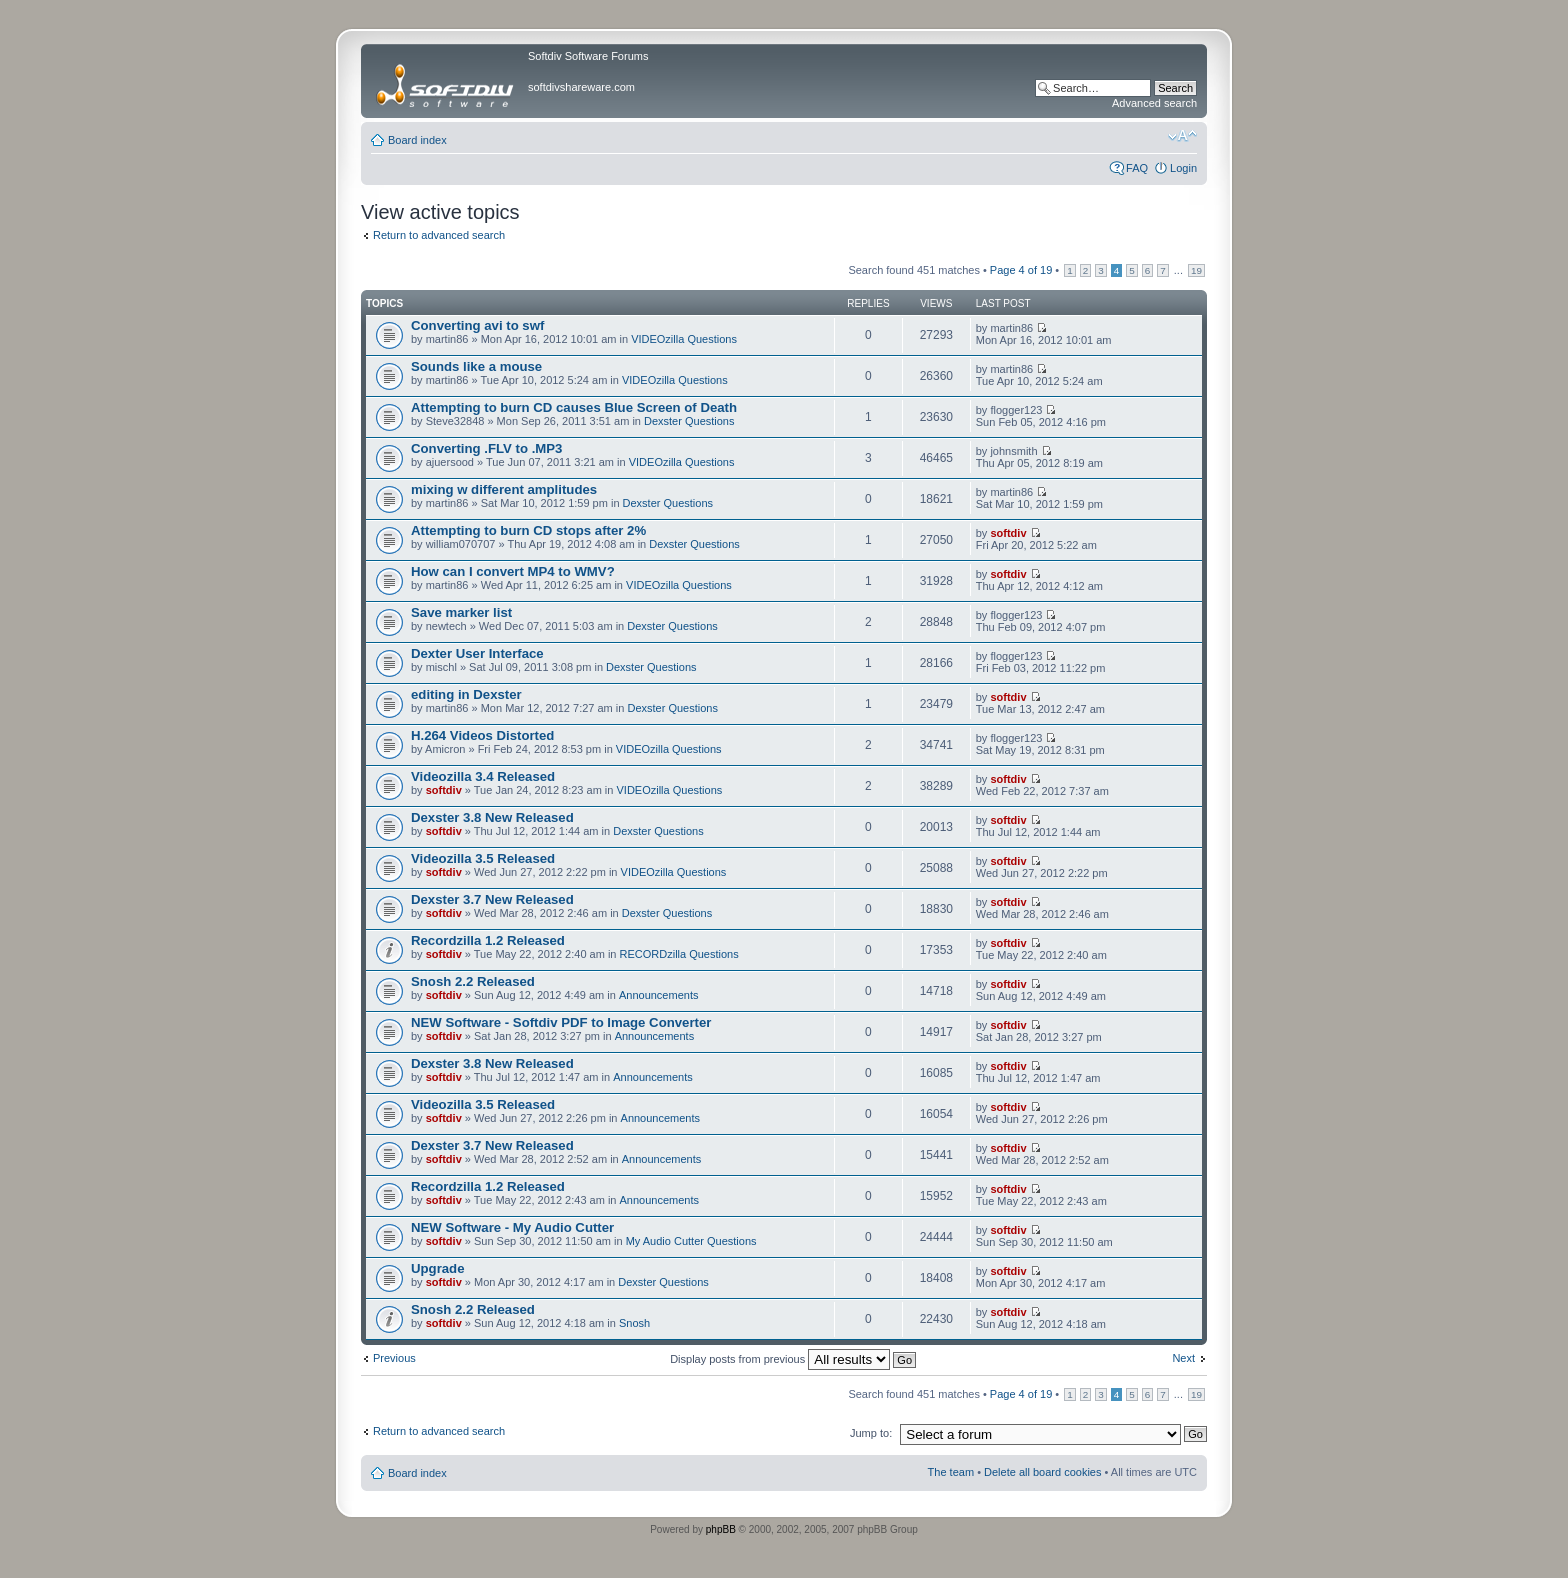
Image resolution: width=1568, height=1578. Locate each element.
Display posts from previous (793, 1359)
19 (1196, 270)
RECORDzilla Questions (679, 954)
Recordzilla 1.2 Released (488, 940)
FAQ (1137, 168)
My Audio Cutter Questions (691, 1241)
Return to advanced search (439, 235)
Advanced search (1154, 103)
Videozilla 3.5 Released (483, 858)
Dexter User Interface (477, 653)
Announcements (659, 995)
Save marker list (461, 612)
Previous (394, 1358)
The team (951, 1472)
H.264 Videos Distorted (482, 735)
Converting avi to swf (477, 325)
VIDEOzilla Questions (684, 339)
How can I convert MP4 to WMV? (513, 571)
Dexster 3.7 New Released (492, 899)
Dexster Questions (689, 421)
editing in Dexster (466, 694)
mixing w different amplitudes (504, 489)
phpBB (721, 1529)
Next (1183, 1358)
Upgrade (438, 1268)
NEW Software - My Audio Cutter (512, 1227)
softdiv (1008, 533)
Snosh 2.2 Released (473, 981)
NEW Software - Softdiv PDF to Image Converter (561, 1022)
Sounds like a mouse (476, 366)
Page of (1021, 270)
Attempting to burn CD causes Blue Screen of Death (574, 407)
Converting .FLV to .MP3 (486, 448)
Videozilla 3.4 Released (483, 776)
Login (1183, 168)
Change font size (1182, 136)
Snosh (634, 1323)
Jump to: (871, 1433)
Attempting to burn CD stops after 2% (528, 530)
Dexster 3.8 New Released (492, 817)
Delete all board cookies (1042, 1472)
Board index (417, 140)
